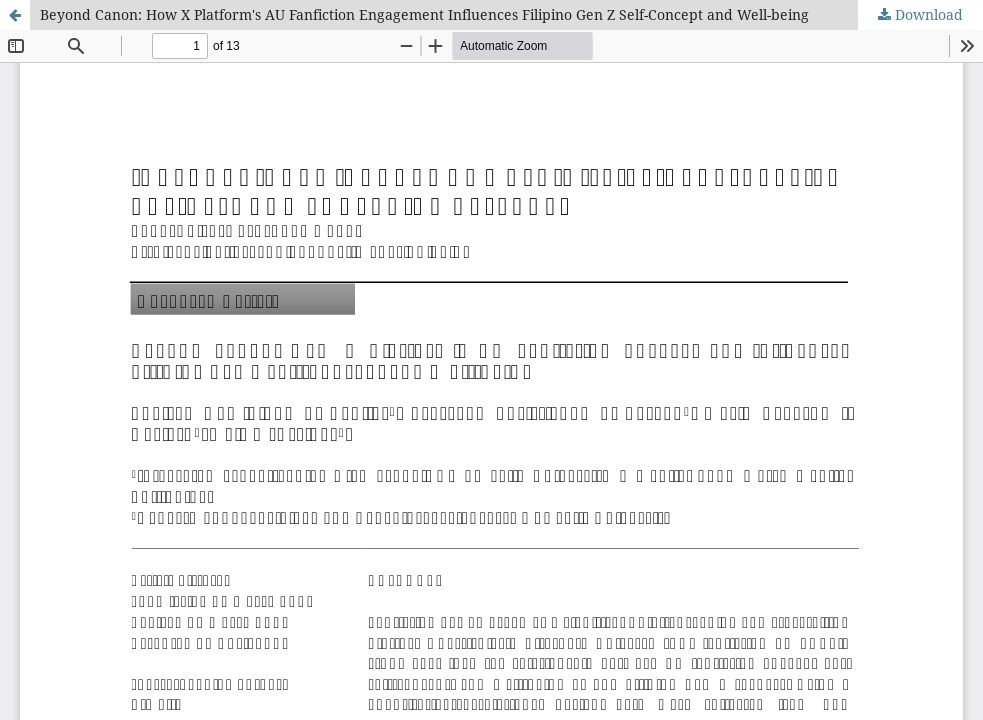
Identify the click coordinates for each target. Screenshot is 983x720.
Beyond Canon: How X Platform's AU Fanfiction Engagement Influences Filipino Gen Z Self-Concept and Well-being (424, 14)
